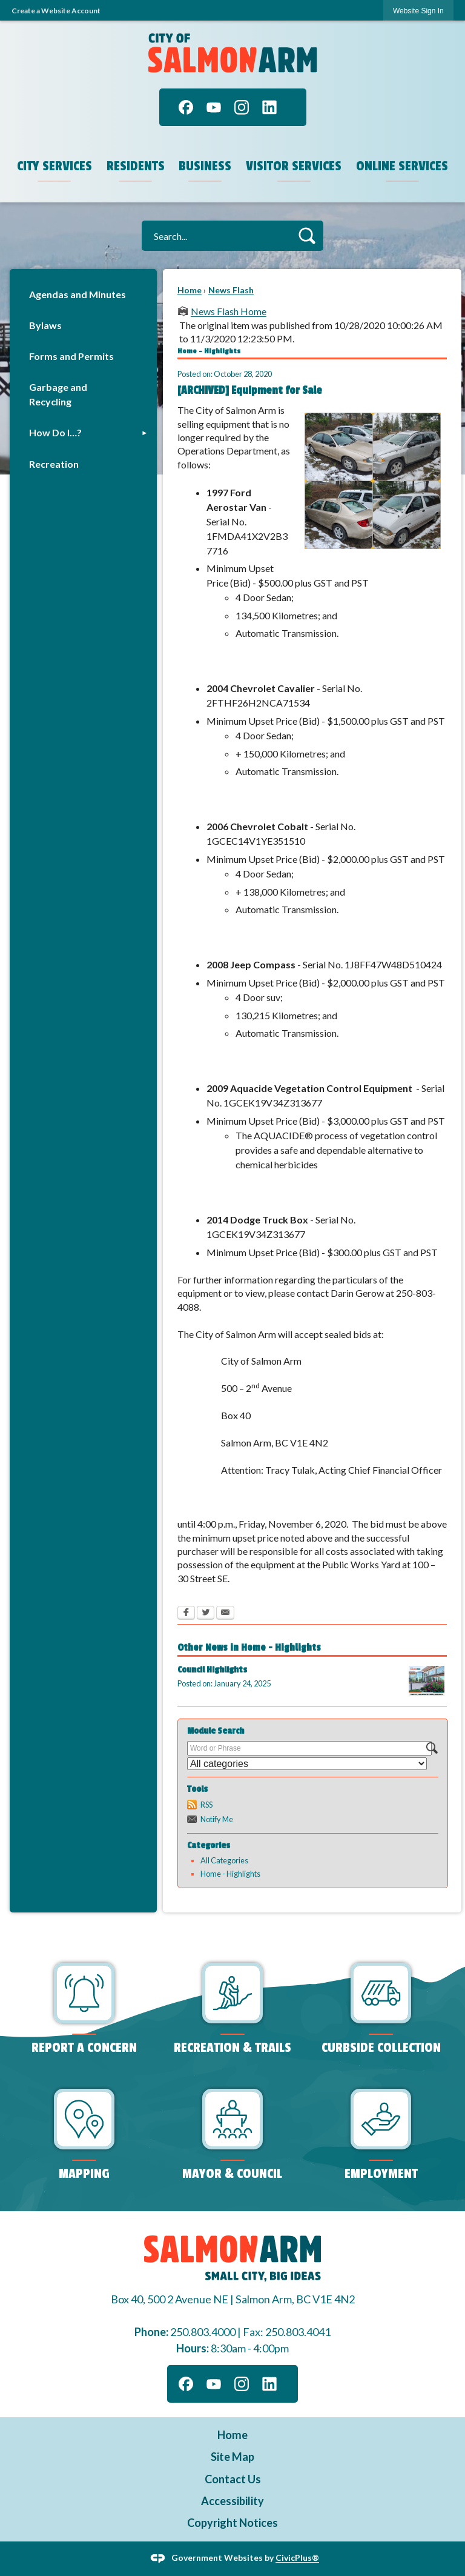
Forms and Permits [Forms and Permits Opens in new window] (71, 356)
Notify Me (216, 1819)
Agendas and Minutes (77, 294)
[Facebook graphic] (186, 107)
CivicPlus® (297, 2557)
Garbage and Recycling (58, 394)
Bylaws (45, 325)
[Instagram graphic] (241, 107)
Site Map (232, 2456)
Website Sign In (418, 11)
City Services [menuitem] (54, 166)
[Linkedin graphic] (269, 107)
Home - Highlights (230, 1874)
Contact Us (233, 2479)
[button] (306, 235)
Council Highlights (212, 1670)
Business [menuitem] (205, 166)
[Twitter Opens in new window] (205, 1614)
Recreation (54, 464)
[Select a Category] (307, 1763)
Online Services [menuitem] (402, 166)
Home (189, 290)
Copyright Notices (232, 2522)
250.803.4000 (203, 2331)
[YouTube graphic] (214, 107)
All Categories (224, 1860)
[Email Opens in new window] (225, 1614)
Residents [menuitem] (136, 166)
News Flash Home (228, 311)
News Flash (231, 290)
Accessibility (232, 2501)
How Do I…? (55, 432)
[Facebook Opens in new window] (186, 1614)
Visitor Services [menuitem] (293, 166)
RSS (206, 1804)
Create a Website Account (56, 10)
